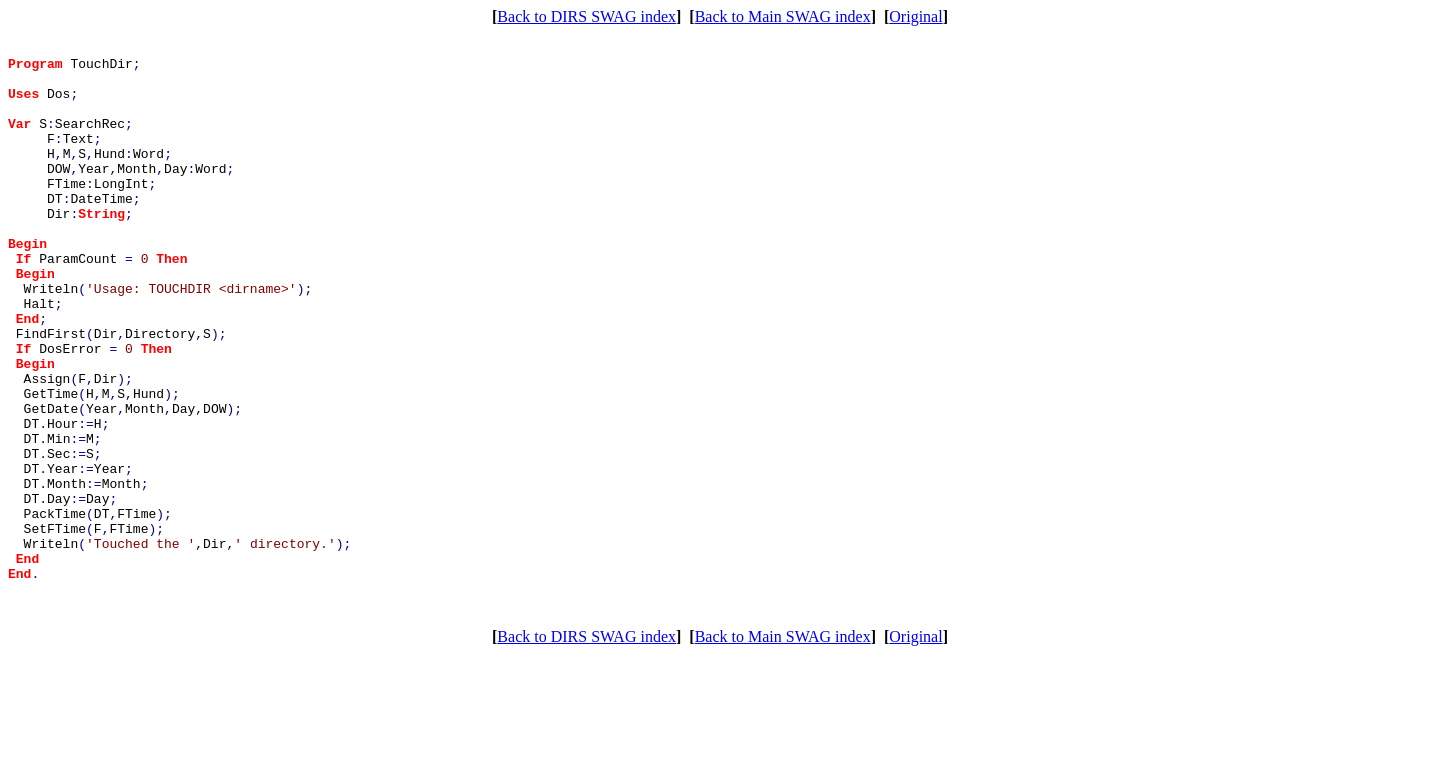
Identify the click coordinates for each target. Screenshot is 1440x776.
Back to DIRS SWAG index (586, 16)
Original (915, 16)
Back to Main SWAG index (783, 16)
